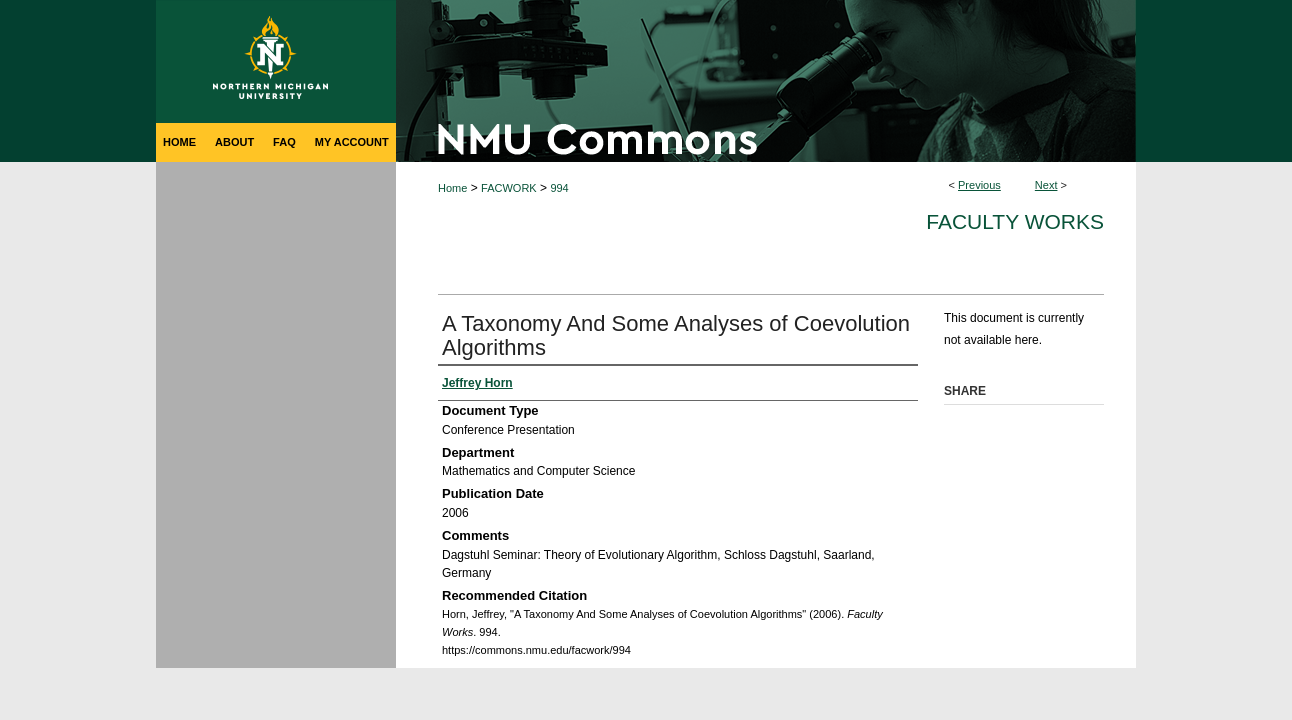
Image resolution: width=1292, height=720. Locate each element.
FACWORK (509, 188)
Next (1046, 185)
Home (452, 188)
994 (559, 188)
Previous (979, 185)
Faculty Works (1015, 221)
